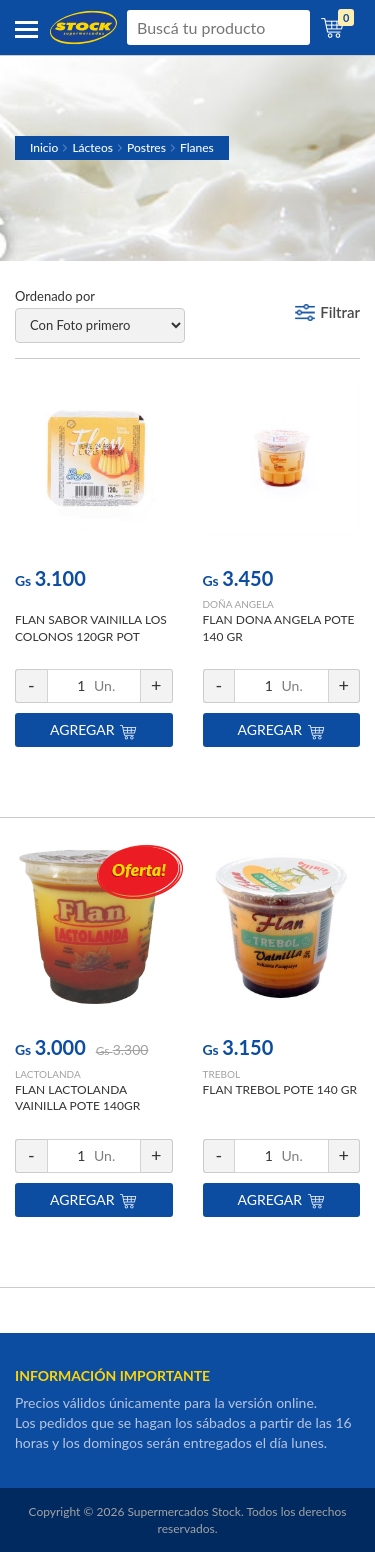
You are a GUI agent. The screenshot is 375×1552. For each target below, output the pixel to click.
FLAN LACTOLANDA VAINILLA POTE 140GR (77, 1098)
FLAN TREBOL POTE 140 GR (280, 1089)
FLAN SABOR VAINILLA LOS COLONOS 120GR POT (91, 628)
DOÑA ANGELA (238, 604)
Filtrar (340, 312)
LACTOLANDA (48, 1074)
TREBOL (222, 1074)
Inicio (44, 147)
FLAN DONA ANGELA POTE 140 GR (279, 628)
